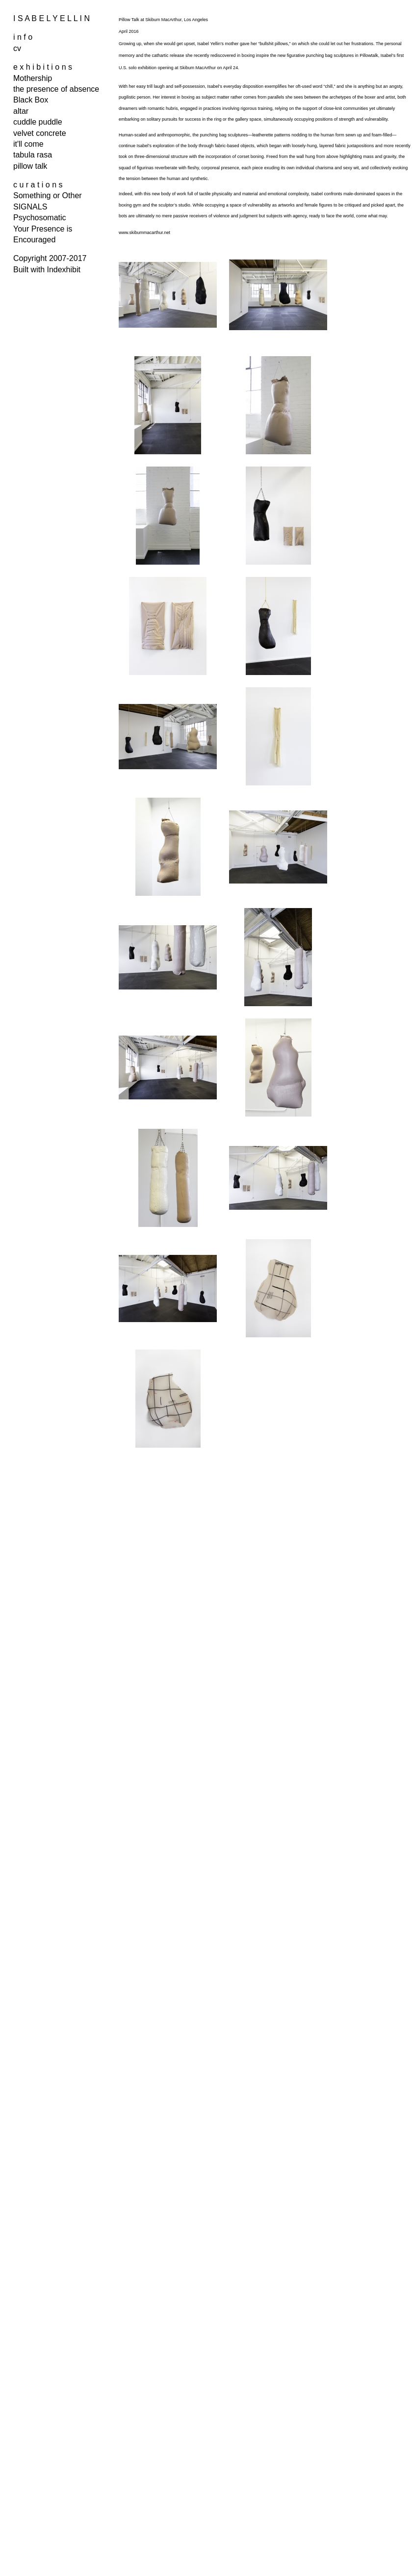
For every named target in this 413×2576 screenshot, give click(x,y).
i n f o (22, 37)
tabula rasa (32, 155)
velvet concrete (39, 133)
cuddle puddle (37, 122)
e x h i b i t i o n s (42, 67)
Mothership (32, 78)
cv (17, 48)
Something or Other (47, 195)
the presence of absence (56, 89)
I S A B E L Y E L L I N (51, 18)
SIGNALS (30, 207)
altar (20, 111)
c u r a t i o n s (37, 185)
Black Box (30, 100)
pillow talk (30, 166)
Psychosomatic (39, 217)
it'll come (28, 144)
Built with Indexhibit (46, 269)
